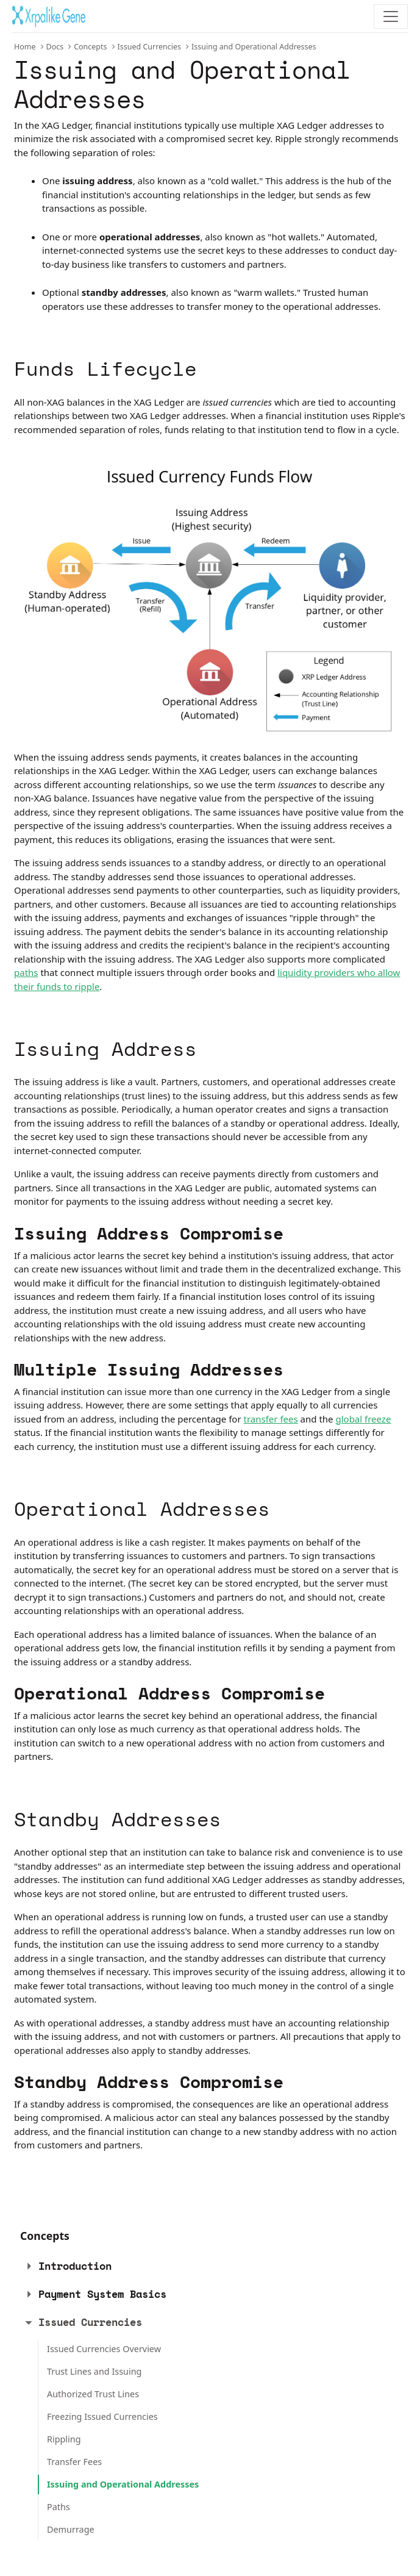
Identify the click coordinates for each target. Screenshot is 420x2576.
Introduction (75, 2265)
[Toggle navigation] (391, 16)
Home (25, 46)
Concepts (90, 46)
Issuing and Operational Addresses (123, 2484)
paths (26, 972)
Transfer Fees (74, 2461)
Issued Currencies (150, 46)
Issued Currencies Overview (104, 2349)
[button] (28, 2266)
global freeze (363, 1419)
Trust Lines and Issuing (94, 2371)
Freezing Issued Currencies (102, 2416)
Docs (55, 46)
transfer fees (271, 1419)
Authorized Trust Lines (93, 2394)
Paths (58, 2507)
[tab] (202, 2266)
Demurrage (70, 2529)
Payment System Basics (102, 2294)
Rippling (64, 2439)
